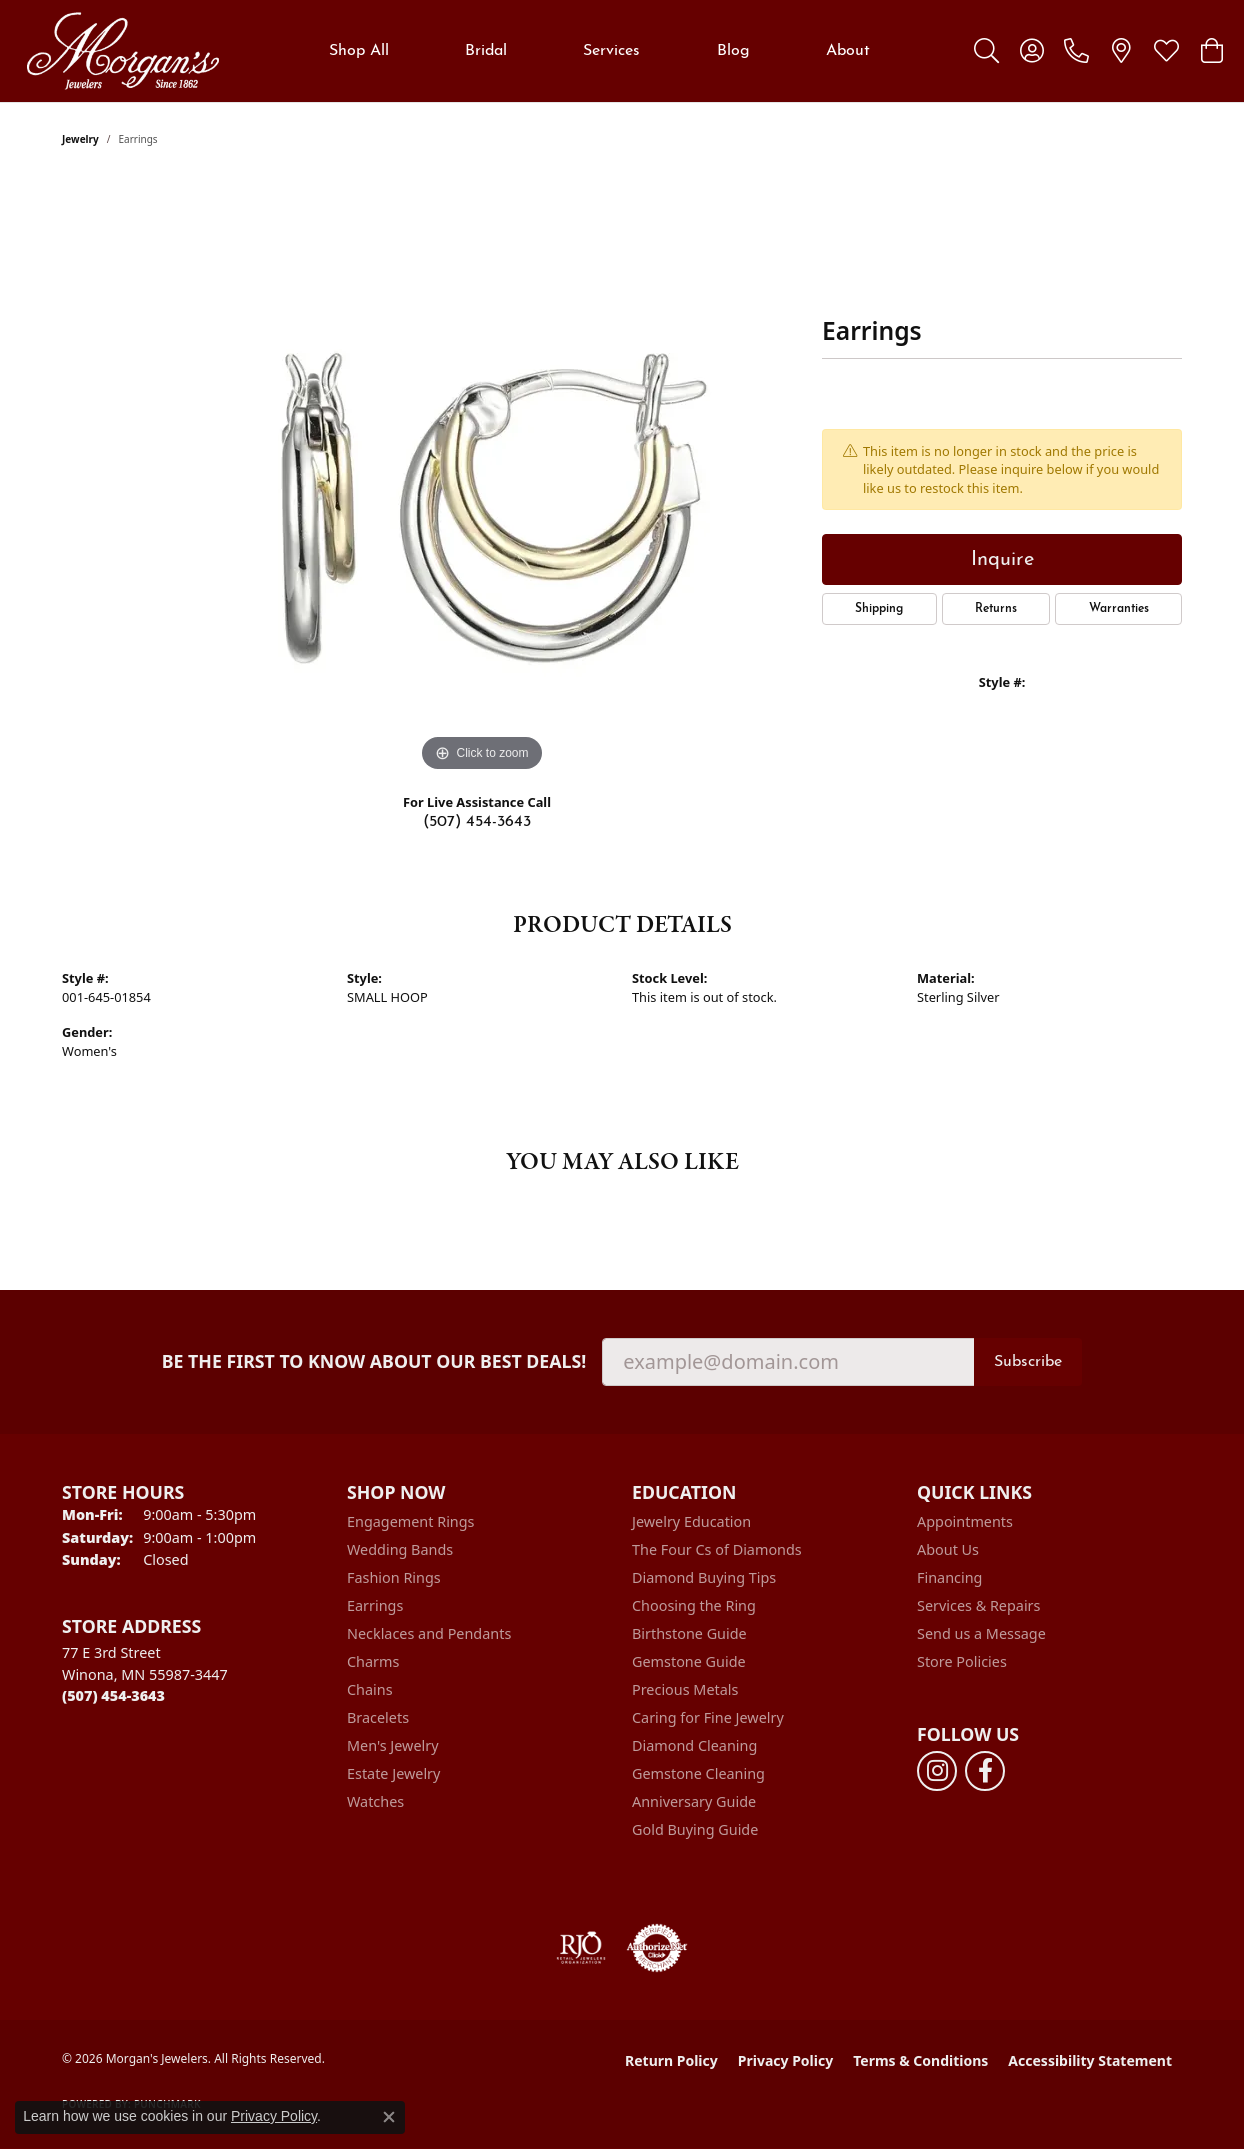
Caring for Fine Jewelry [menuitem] (708, 1717)
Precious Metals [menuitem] (685, 1689)
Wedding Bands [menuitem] (400, 1549)
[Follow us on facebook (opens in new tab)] (985, 1771)
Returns (996, 609)
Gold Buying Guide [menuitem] (695, 1829)
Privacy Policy (785, 2060)
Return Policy (671, 2060)
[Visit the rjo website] (581, 1948)
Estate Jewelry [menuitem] (393, 1773)
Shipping (879, 609)
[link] (1076, 51)
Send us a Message (981, 1633)
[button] (986, 51)
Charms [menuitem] (373, 1661)
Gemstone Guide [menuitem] (689, 1661)
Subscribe (1028, 1362)
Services (611, 51)
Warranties (1119, 609)
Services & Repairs (978, 1605)
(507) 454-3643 (477, 822)
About (848, 51)
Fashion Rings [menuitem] (394, 1577)
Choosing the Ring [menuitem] (694, 1605)
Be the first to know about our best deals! (374, 1361)
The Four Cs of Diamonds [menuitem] (717, 1549)
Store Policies (962, 1661)
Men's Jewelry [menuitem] (393, 1745)
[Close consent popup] (389, 2117)
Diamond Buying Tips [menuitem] (704, 1577)
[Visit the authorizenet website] (657, 1948)
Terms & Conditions (920, 2060)
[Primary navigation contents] (599, 51)
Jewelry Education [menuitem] (691, 1521)
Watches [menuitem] (375, 1801)
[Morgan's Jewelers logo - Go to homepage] (122, 51)
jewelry (80, 139)
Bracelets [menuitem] (378, 1717)
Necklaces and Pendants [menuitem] (429, 1633)
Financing (949, 1577)
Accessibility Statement (1090, 2060)
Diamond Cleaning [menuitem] (694, 1745)
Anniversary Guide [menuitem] (694, 1801)
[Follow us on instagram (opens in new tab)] (937, 1771)
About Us (948, 1549)
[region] (482, 477)
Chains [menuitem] (370, 1689)
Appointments (965, 1521)
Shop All (359, 51)
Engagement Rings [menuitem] (411, 1521)
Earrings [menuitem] (375, 1605)
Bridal (486, 51)
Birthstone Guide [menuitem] (689, 1633)
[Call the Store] (113, 1695)
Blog (733, 51)
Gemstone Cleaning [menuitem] (698, 1773)
